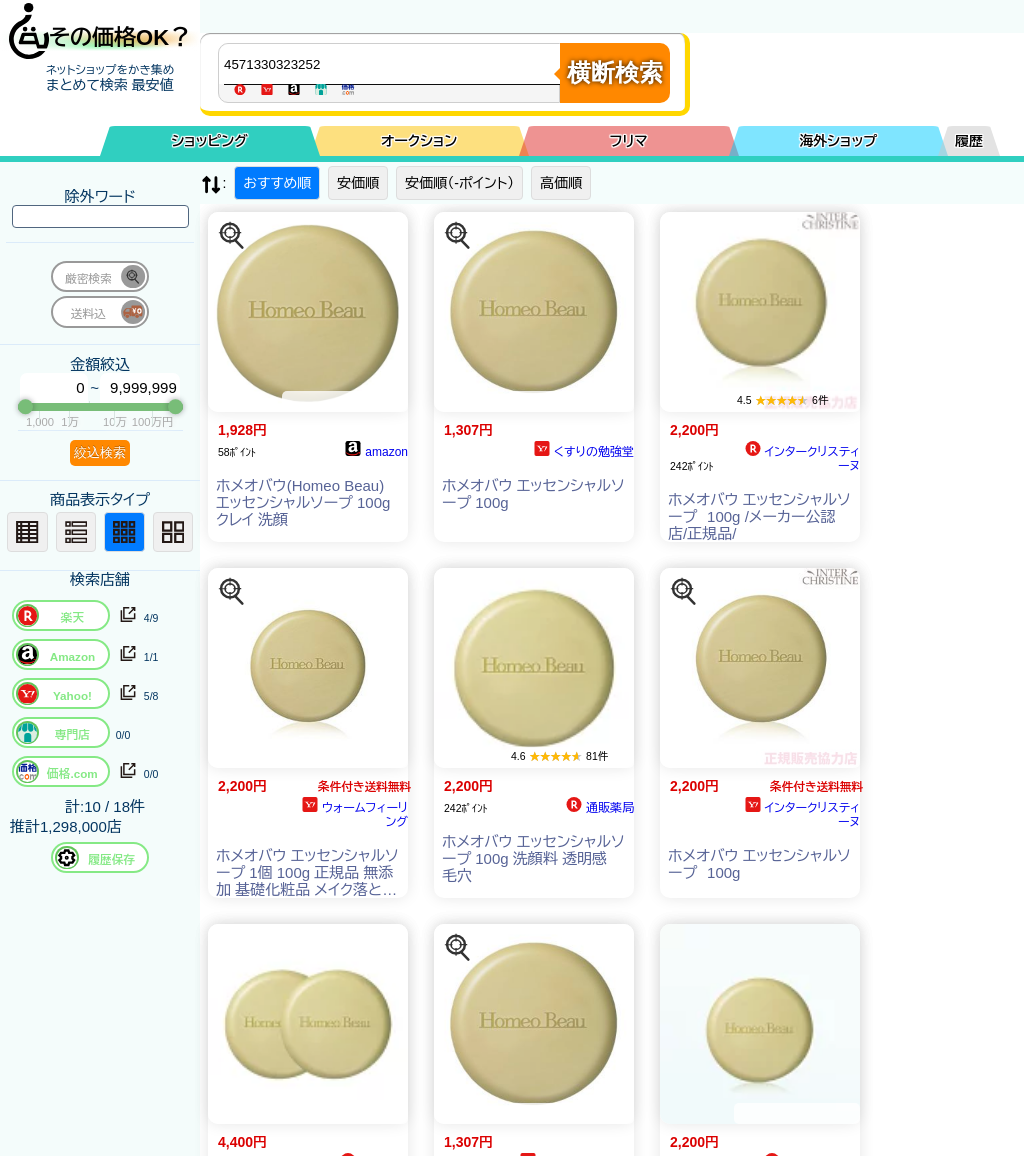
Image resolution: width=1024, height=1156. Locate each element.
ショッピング (210, 141)
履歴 (969, 141)
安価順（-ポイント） (459, 183)
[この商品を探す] (232, 236)
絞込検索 (100, 452)
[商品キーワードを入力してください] (394, 64)
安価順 (358, 183)
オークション (419, 141)
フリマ (629, 141)
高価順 (561, 183)
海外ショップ (838, 141)
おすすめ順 (277, 183)
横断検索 (615, 72)
